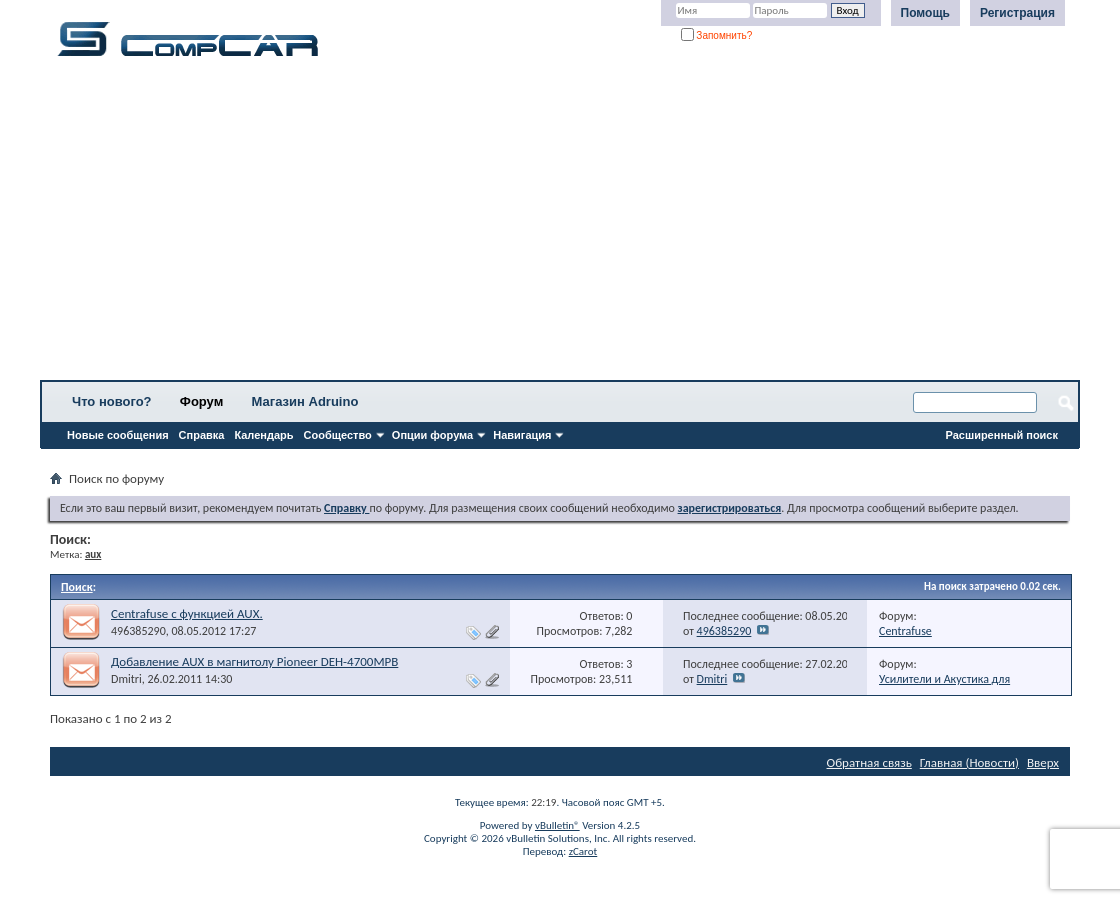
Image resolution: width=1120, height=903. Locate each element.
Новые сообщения (118, 435)
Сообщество (338, 435)
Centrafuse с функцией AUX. (187, 613)
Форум (201, 401)
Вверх (1043, 762)
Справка (202, 435)
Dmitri (126, 679)
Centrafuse (905, 631)
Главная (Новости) (969, 762)
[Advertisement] (560, 225)
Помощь (925, 13)
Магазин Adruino (305, 401)
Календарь (263, 435)
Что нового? (112, 401)
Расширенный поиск (1002, 435)
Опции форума (432, 435)
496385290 (138, 631)
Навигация (522, 435)
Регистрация (1017, 13)
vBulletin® (557, 825)
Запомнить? (717, 35)
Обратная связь (869, 762)
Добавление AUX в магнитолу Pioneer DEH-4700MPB (254, 661)
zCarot (583, 851)
